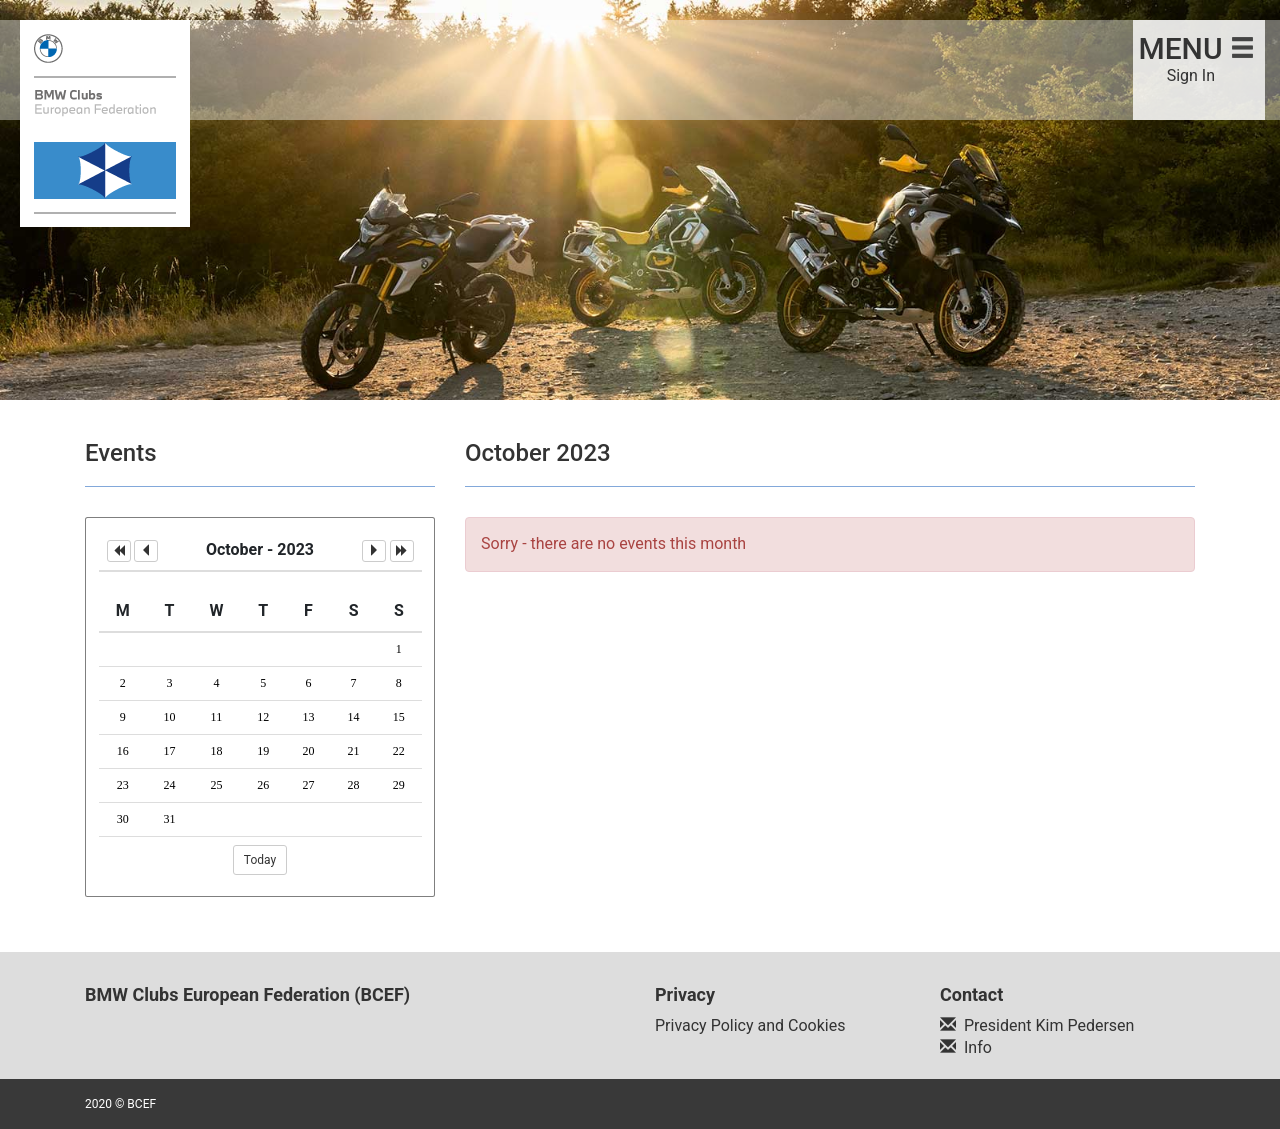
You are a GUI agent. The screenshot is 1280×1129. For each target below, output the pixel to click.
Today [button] (260, 860)
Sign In (1191, 75)
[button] (119, 551)
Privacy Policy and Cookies (750, 1025)
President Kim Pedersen (1049, 1025)
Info (978, 1047)
